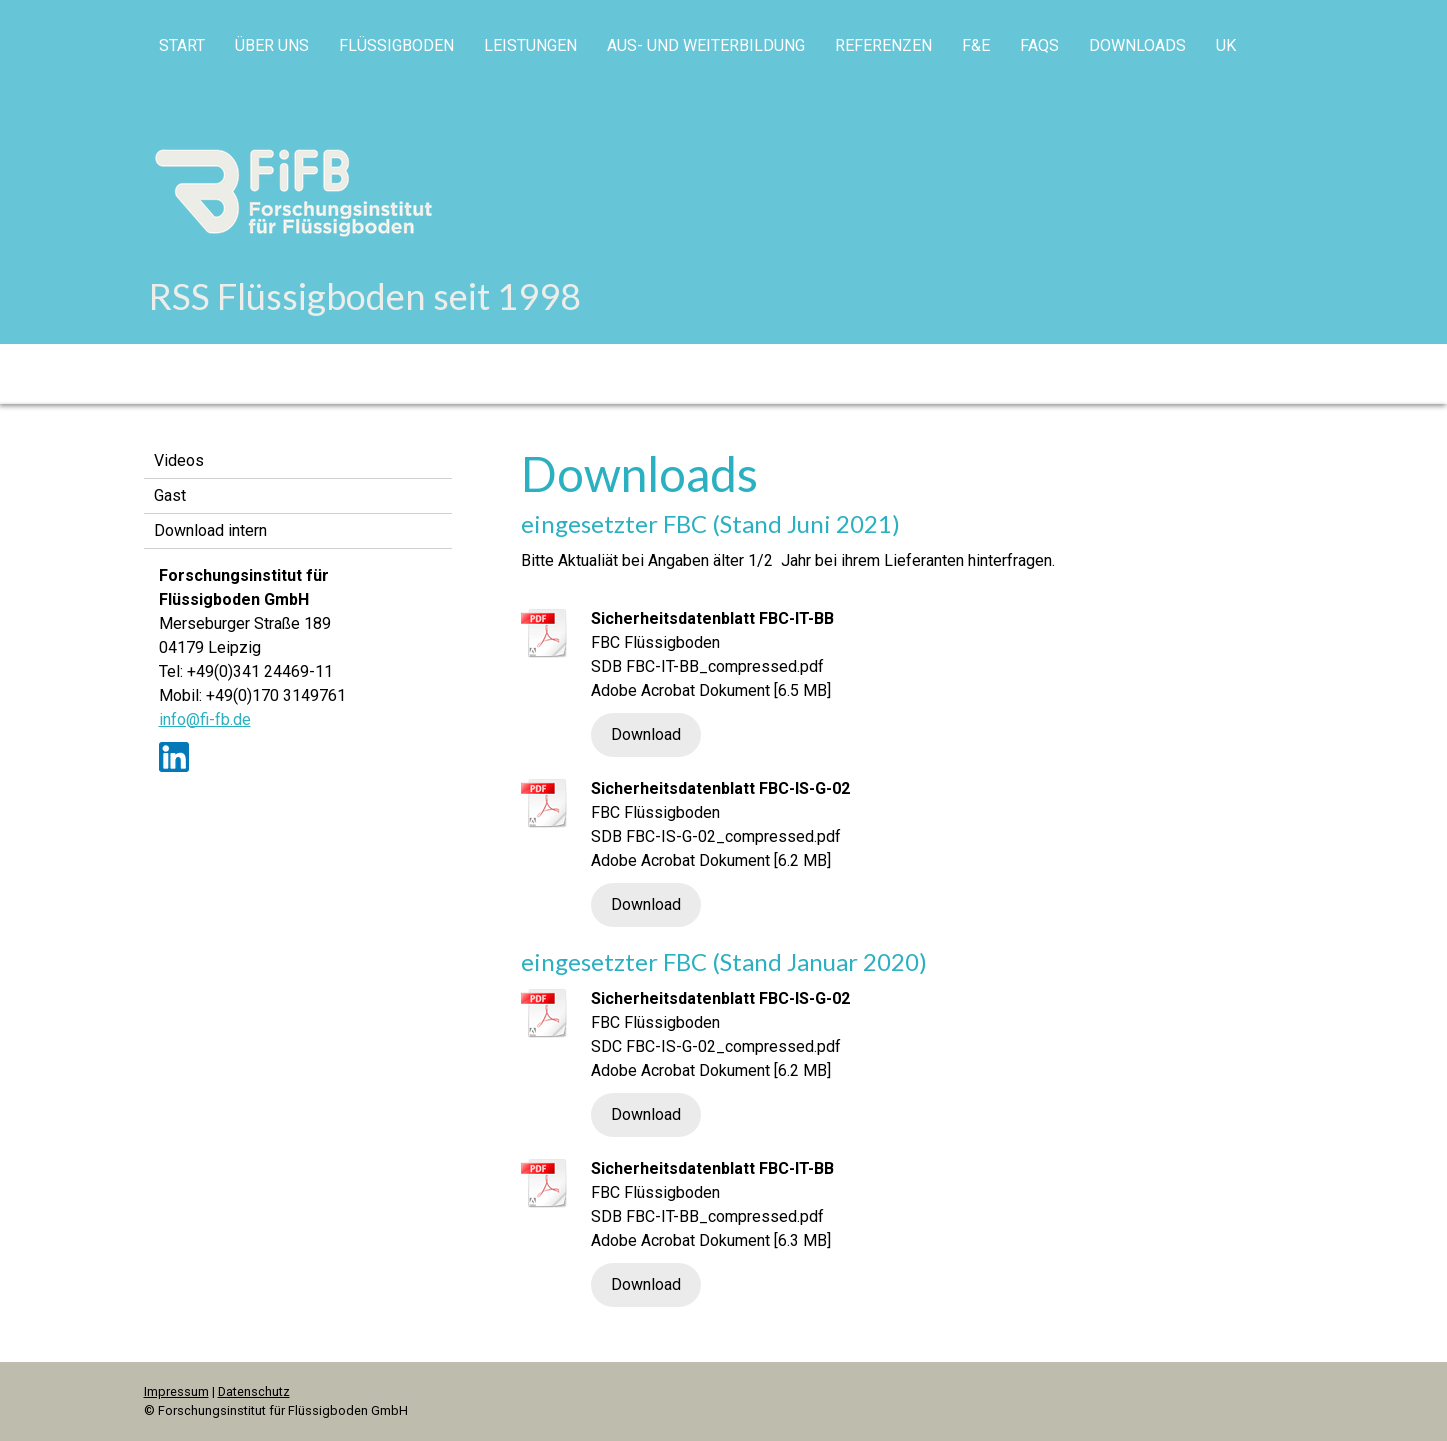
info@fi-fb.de (205, 719)
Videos (179, 460)
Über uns (272, 45)
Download (646, 734)
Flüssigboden (396, 45)
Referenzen (883, 45)
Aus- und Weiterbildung (706, 45)
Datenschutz (254, 1391)
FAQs (1039, 45)
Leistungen (530, 45)
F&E (976, 45)
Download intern (210, 530)
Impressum (176, 1391)
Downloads (1137, 45)
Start (182, 45)
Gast (170, 495)
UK (1226, 45)
